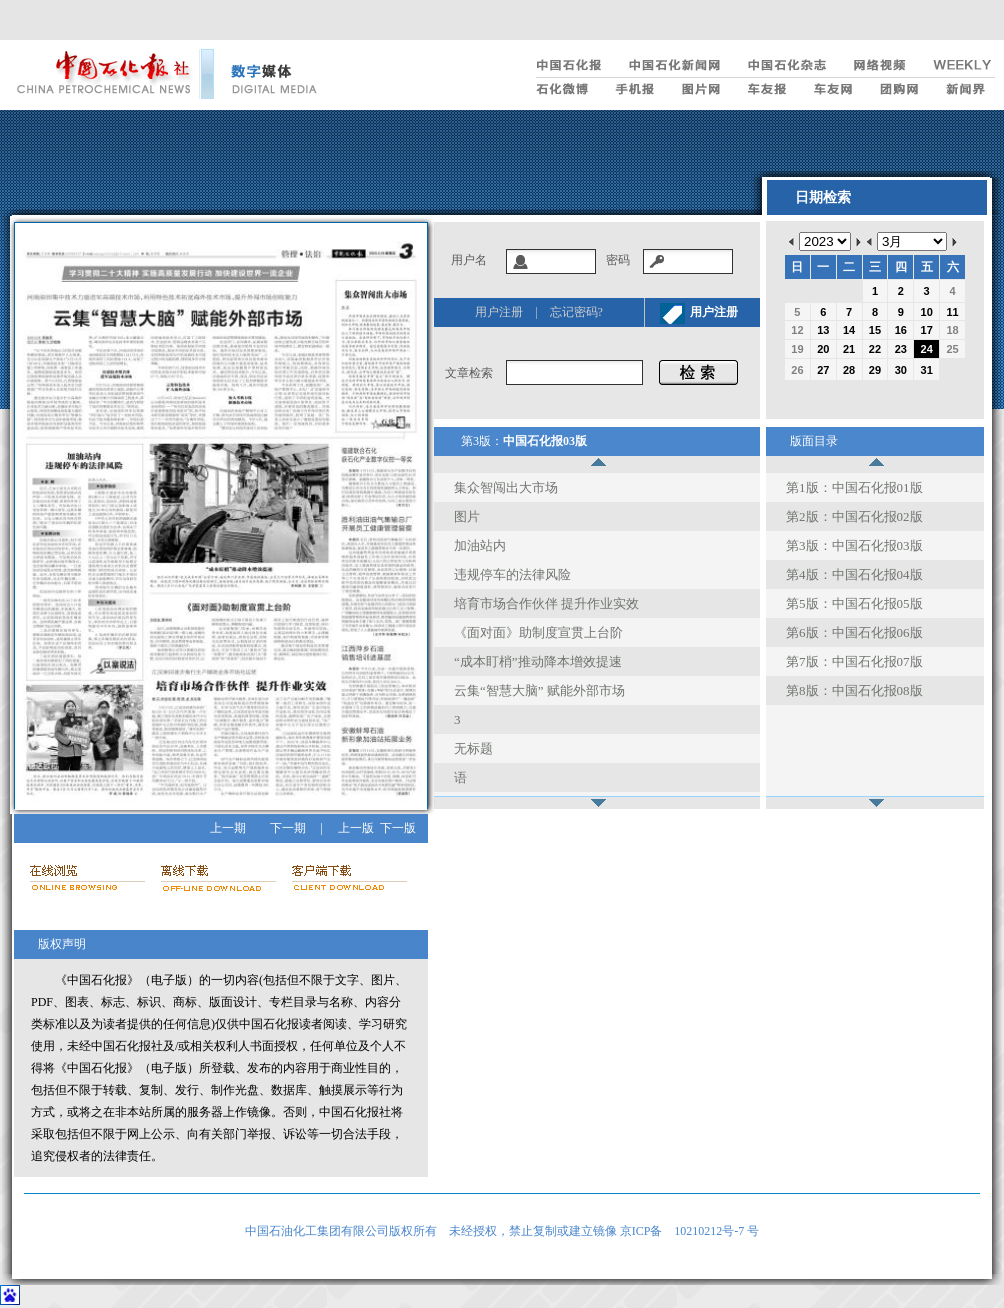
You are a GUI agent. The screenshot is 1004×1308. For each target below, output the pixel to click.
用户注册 (499, 312)
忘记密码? (576, 312)
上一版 (356, 828)
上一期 (228, 828)
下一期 (288, 828)
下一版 (398, 828)
